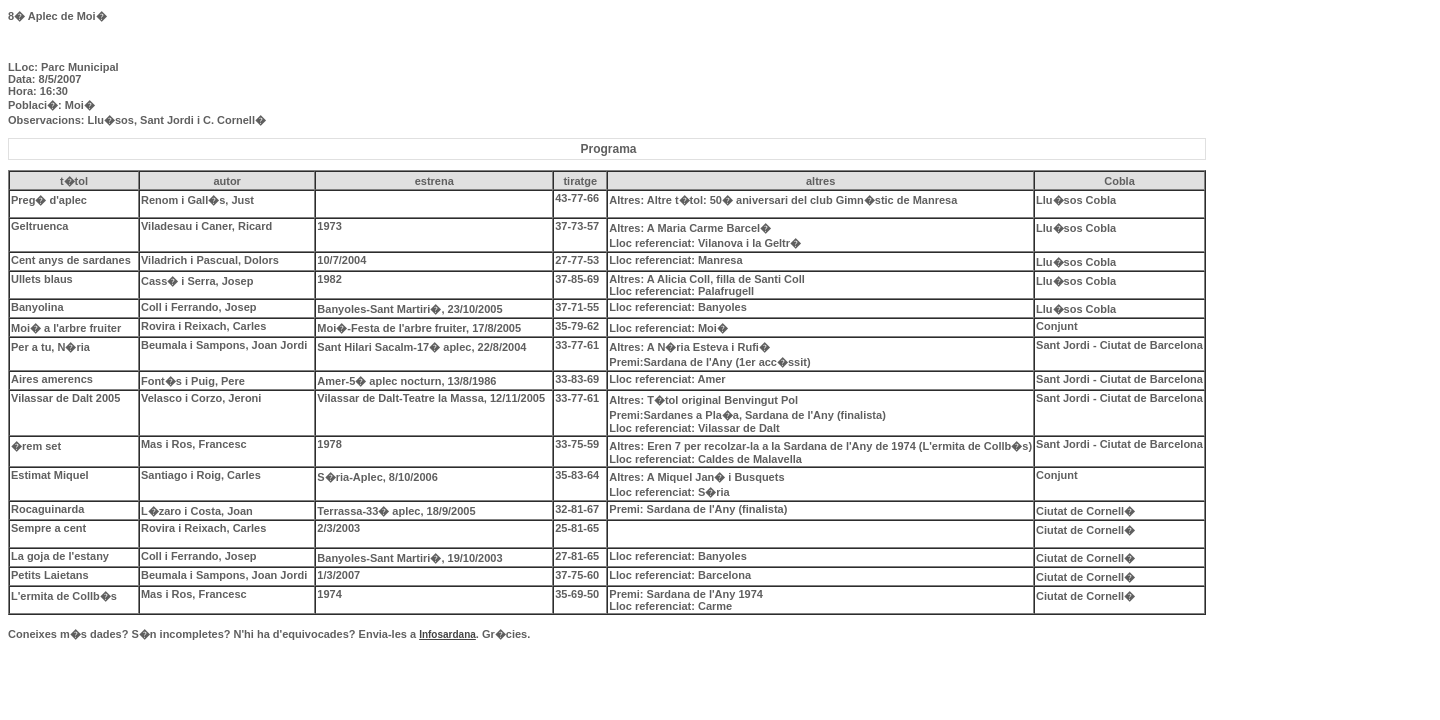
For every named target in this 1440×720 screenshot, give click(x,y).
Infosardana (447, 634)
